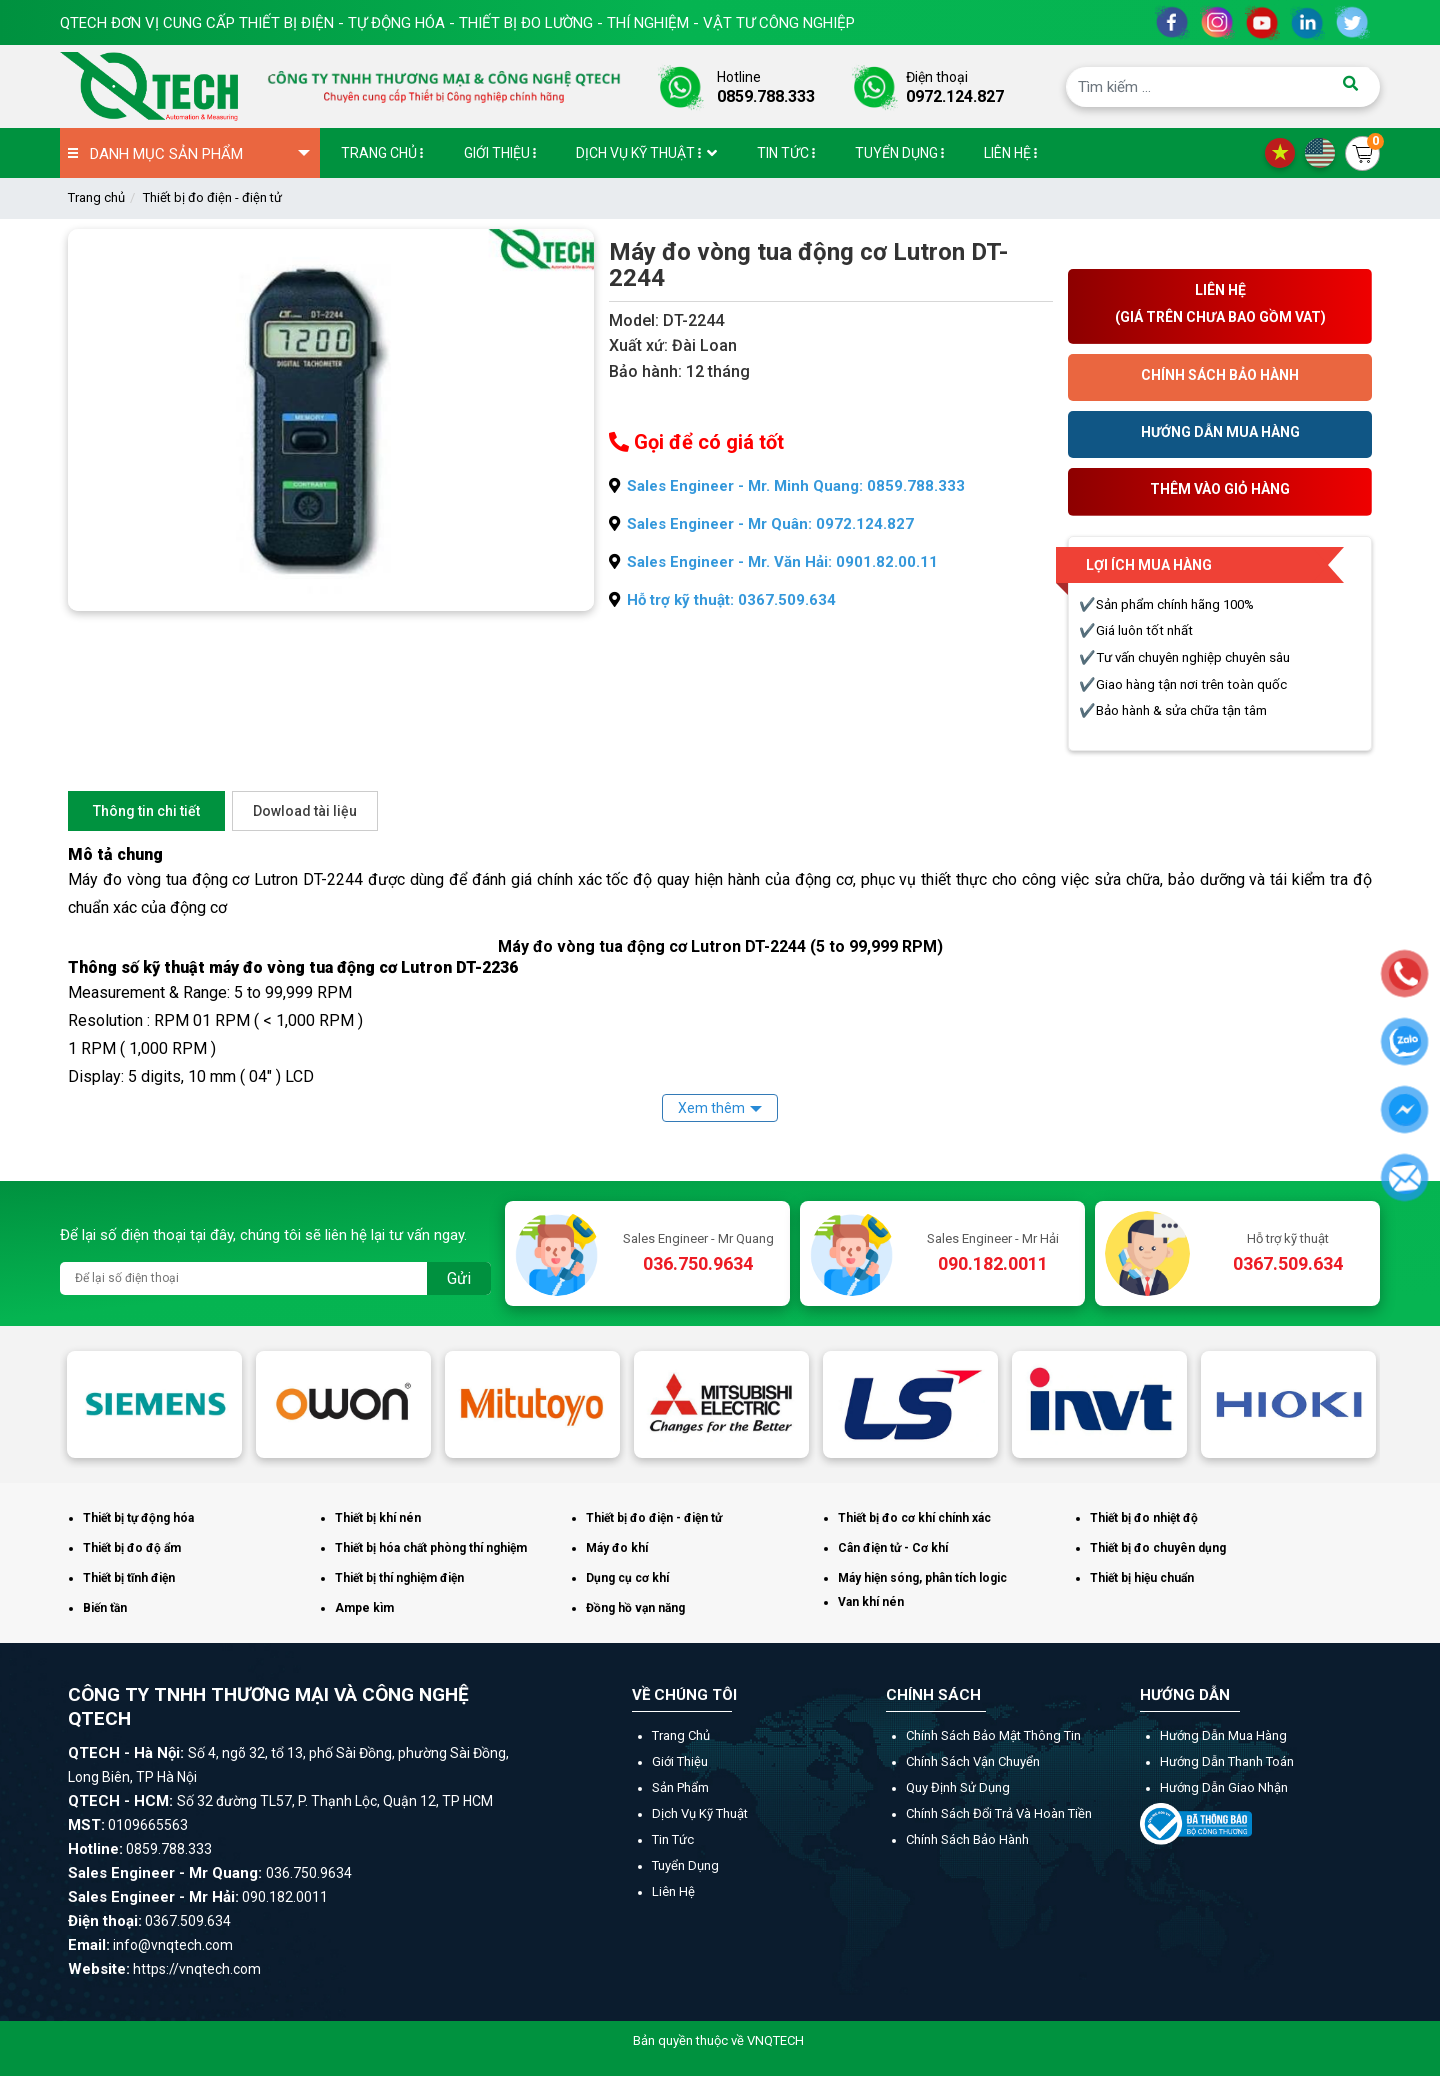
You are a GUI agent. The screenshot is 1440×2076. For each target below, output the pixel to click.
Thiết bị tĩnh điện (129, 1578)
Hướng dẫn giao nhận (1224, 1787)
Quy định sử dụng (958, 1787)
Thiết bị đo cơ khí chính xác (914, 1518)
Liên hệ (673, 1891)
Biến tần (105, 1608)
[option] (154, 1404)
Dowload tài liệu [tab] (305, 811)
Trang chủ (96, 197)
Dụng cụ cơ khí (627, 1578)
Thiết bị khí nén (378, 1518)
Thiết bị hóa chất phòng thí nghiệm (431, 1548)
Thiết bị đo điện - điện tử (212, 197)
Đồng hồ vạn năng (635, 1608)
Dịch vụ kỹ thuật (700, 1813)
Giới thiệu (680, 1761)
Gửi (459, 1278)
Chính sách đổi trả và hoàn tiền (999, 1813)
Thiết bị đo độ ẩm (132, 1548)
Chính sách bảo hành (967, 1839)
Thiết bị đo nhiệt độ (1144, 1518)
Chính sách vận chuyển (973, 1761)
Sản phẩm (680, 1787)
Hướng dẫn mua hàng (1223, 1735)
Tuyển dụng (685, 1865)
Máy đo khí (617, 1548)
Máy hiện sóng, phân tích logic (922, 1578)
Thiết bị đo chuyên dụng (1158, 1548)
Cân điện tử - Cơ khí (893, 1548)
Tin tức (673, 1839)
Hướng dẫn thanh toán (1227, 1761)
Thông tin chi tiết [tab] (146, 811)
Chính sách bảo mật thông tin (993, 1735)
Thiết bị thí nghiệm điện (399, 1578)
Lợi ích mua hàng (1149, 565)
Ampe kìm (364, 1608)
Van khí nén (871, 1602)
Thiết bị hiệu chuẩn (1142, 1578)
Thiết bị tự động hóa (138, 1518)
